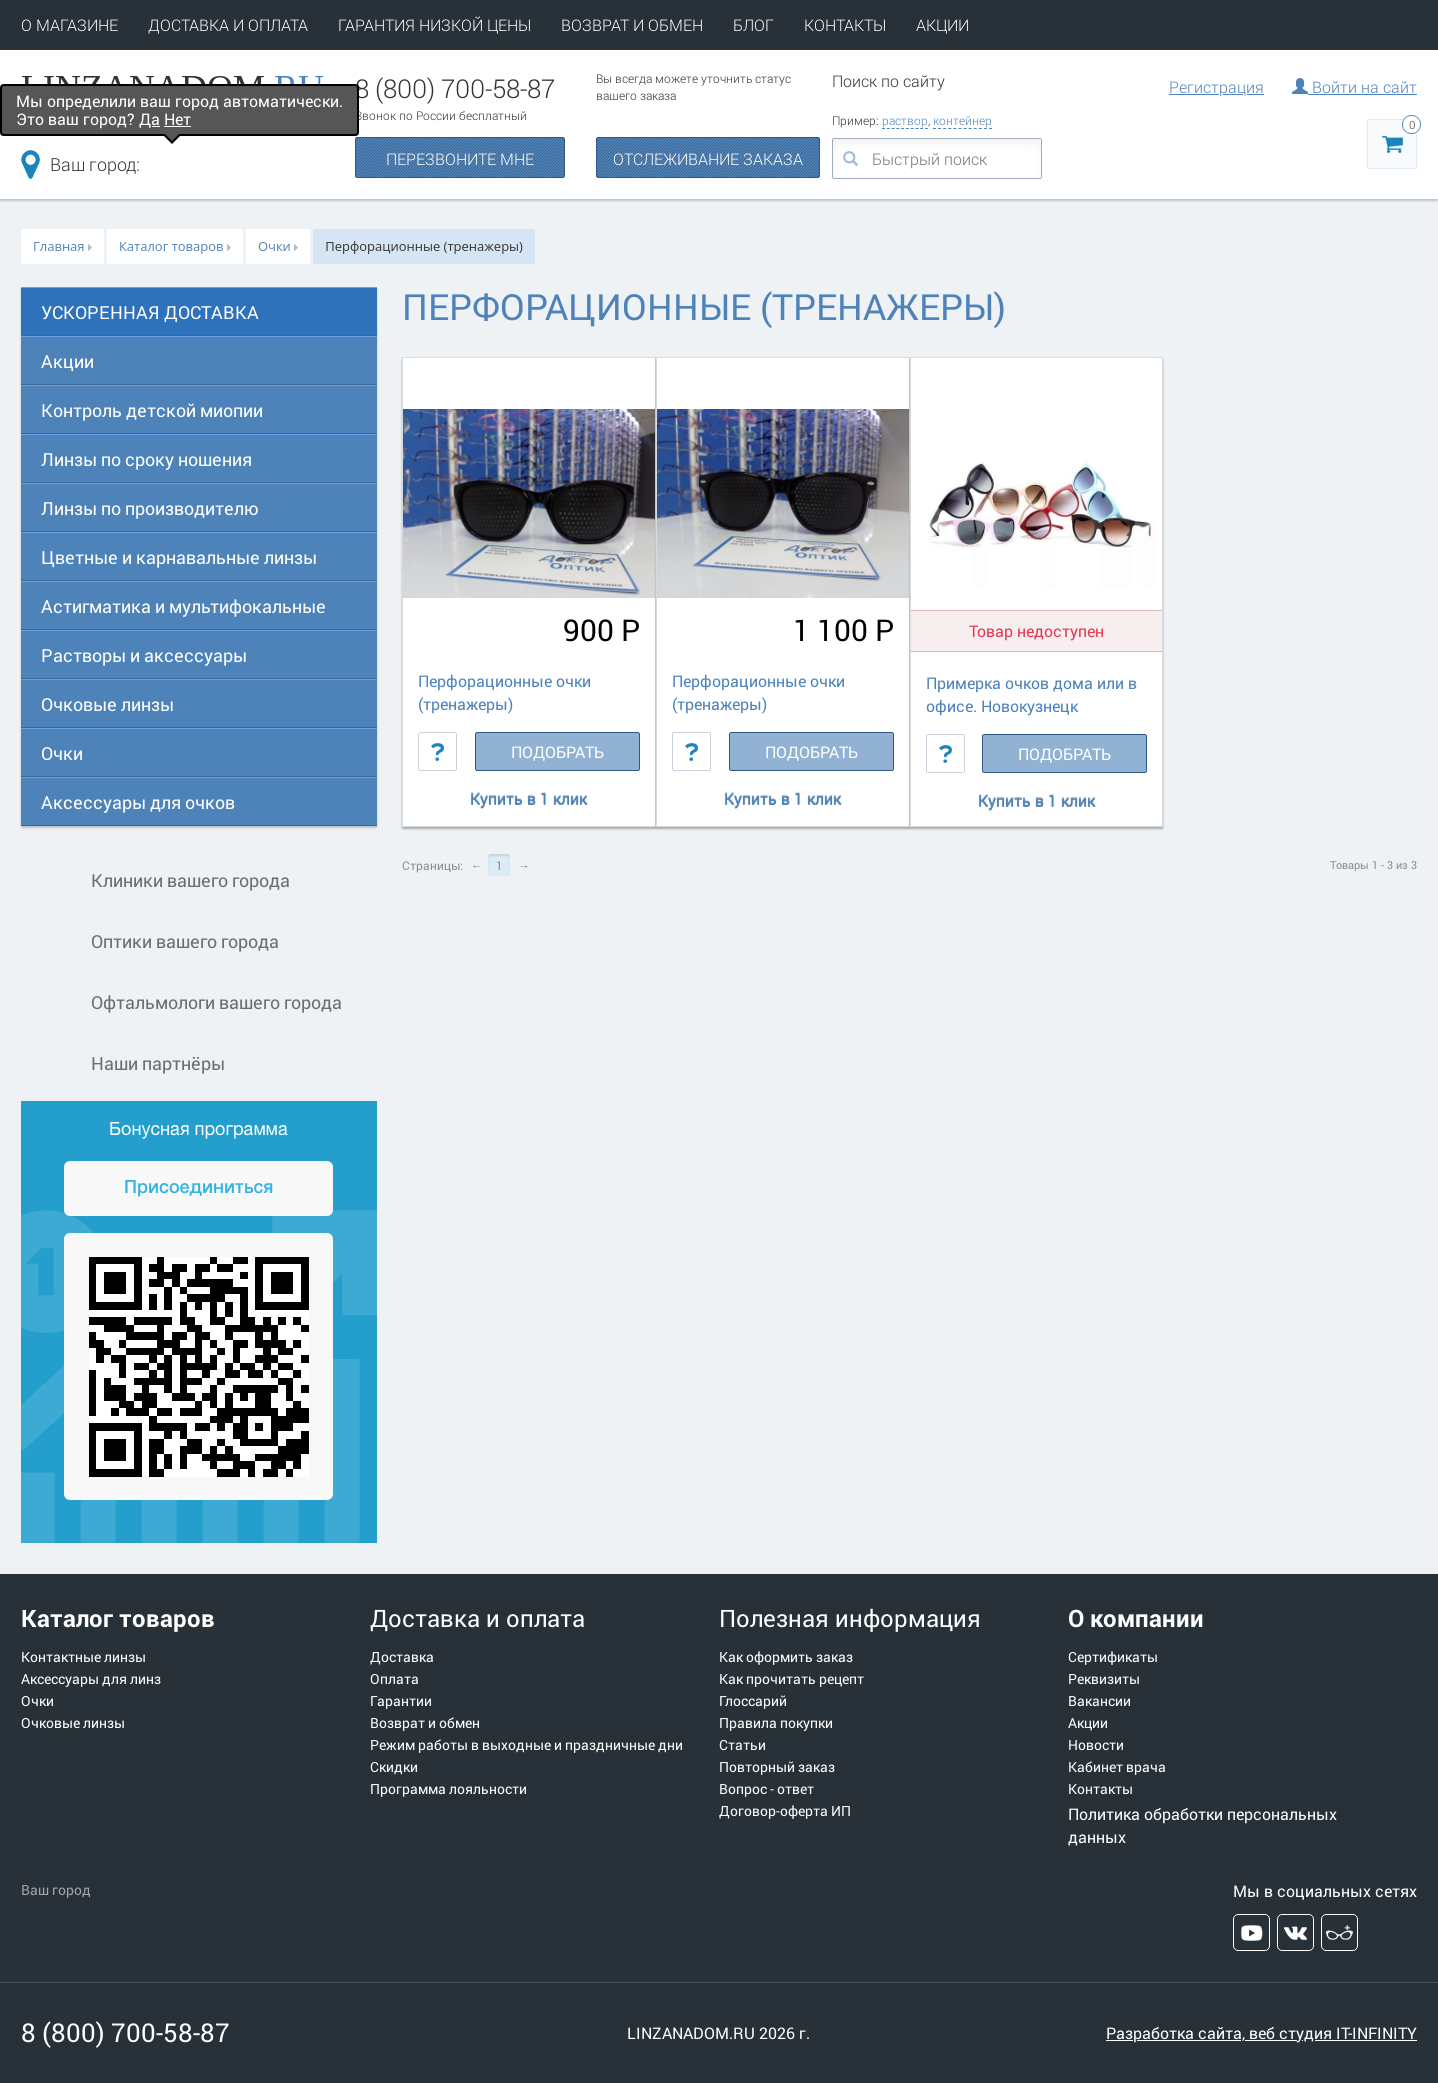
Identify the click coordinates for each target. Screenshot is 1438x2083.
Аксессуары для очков (138, 802)
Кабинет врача (1117, 1767)
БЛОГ (753, 24)
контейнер (962, 120)
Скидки (394, 1767)
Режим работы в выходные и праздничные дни (526, 1745)
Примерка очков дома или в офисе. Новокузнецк (1031, 694)
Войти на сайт (1354, 86)
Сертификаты (1113, 1657)
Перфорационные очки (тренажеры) (504, 692)
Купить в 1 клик (528, 799)
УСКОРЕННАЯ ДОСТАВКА (150, 312)
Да (149, 118)
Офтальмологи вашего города (181, 1003)
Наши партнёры (123, 1064)
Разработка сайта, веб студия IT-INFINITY (1261, 2032)
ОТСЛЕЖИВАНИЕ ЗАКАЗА (708, 158)
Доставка (402, 1657)
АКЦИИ (942, 24)
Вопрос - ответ (766, 1789)
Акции (67, 361)
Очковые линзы (107, 704)
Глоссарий (753, 1701)
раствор (905, 120)
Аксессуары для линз (91, 1679)
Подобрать (557, 751)
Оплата (394, 1679)
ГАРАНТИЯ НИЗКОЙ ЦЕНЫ (434, 24)
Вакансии (1099, 1701)
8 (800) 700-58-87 (455, 88)
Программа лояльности (448, 1789)
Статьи (742, 1745)
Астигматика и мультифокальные (183, 606)
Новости (1096, 1745)
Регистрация (1216, 86)
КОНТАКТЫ (845, 24)
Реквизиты (1104, 1679)
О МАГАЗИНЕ (69, 24)
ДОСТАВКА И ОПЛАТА (228, 24)
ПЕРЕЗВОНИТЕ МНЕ (460, 158)
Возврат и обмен (425, 1723)
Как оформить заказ (786, 1657)
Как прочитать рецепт (791, 1679)
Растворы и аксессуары (144, 655)
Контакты (1100, 1789)
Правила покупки (776, 1723)
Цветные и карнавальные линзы (179, 557)
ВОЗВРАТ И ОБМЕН (632, 24)
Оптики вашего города (150, 942)
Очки (62, 753)
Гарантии (401, 1701)
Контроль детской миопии (152, 410)
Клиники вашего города (155, 881)
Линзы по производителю (150, 508)
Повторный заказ (777, 1767)
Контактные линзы (83, 1657)
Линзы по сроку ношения (146, 459)
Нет (177, 118)
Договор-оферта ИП (785, 1811)
